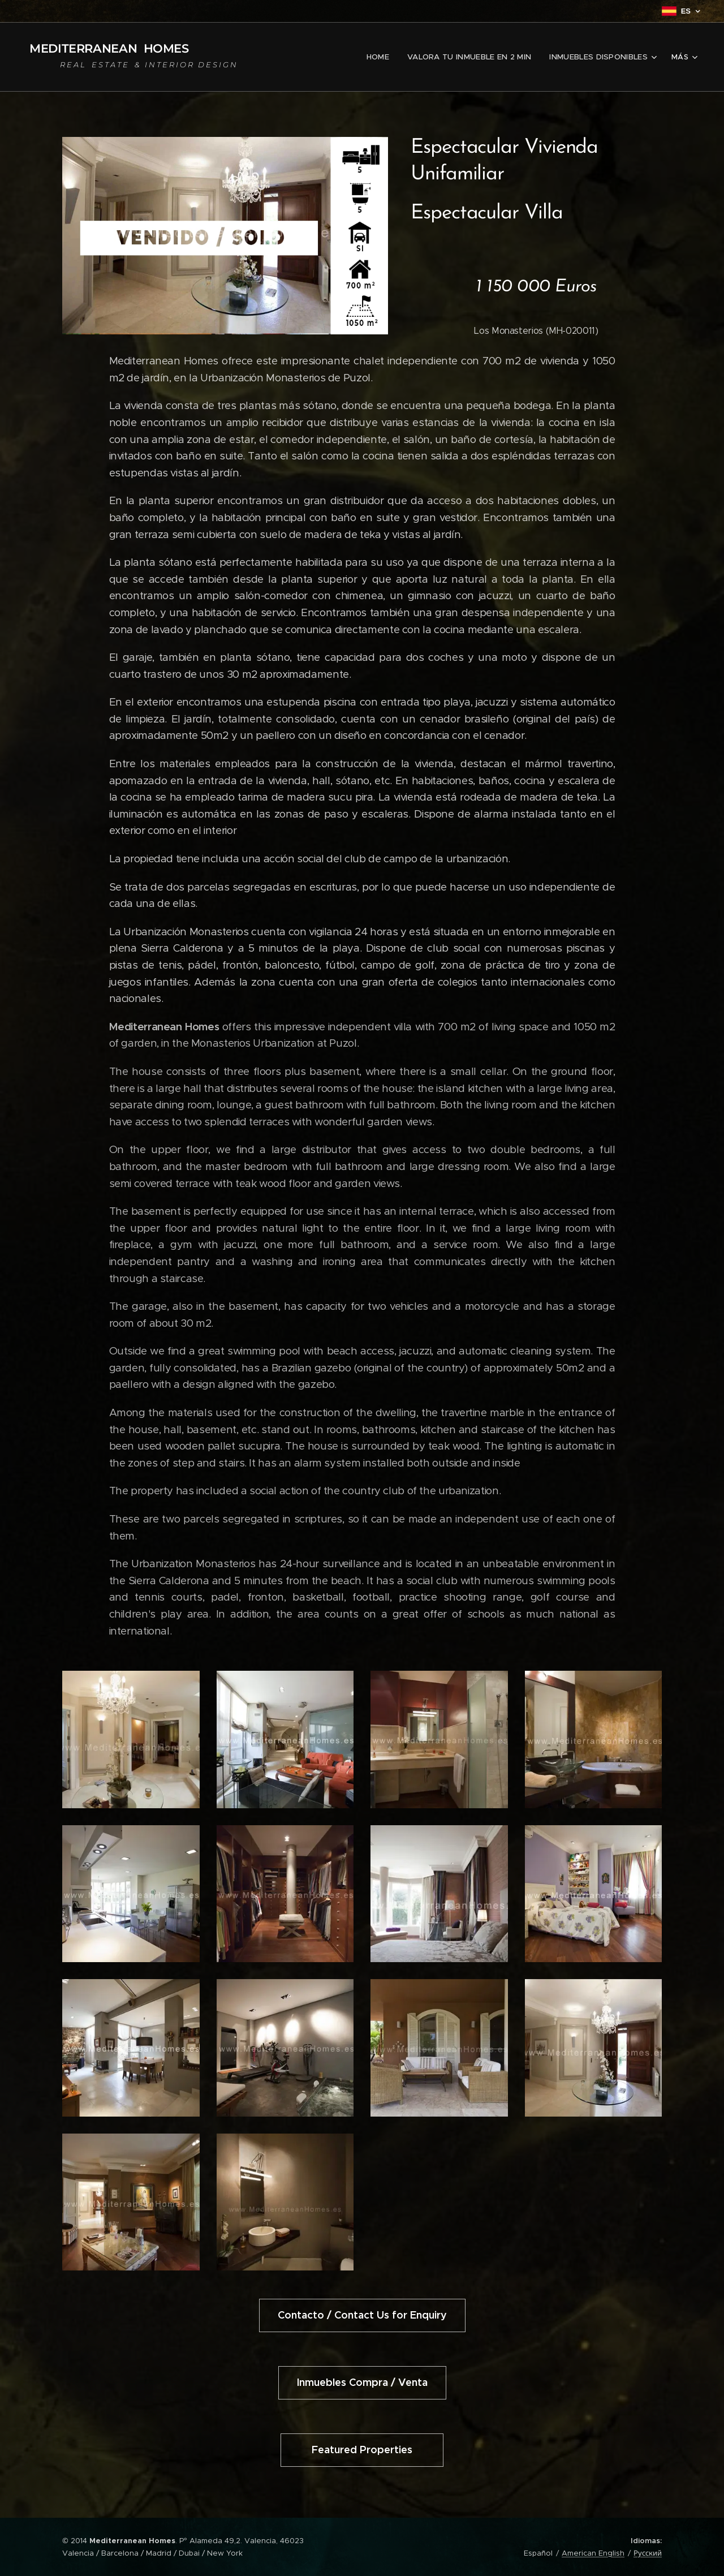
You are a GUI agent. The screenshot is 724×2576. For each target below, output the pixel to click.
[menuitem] (386, 57)
